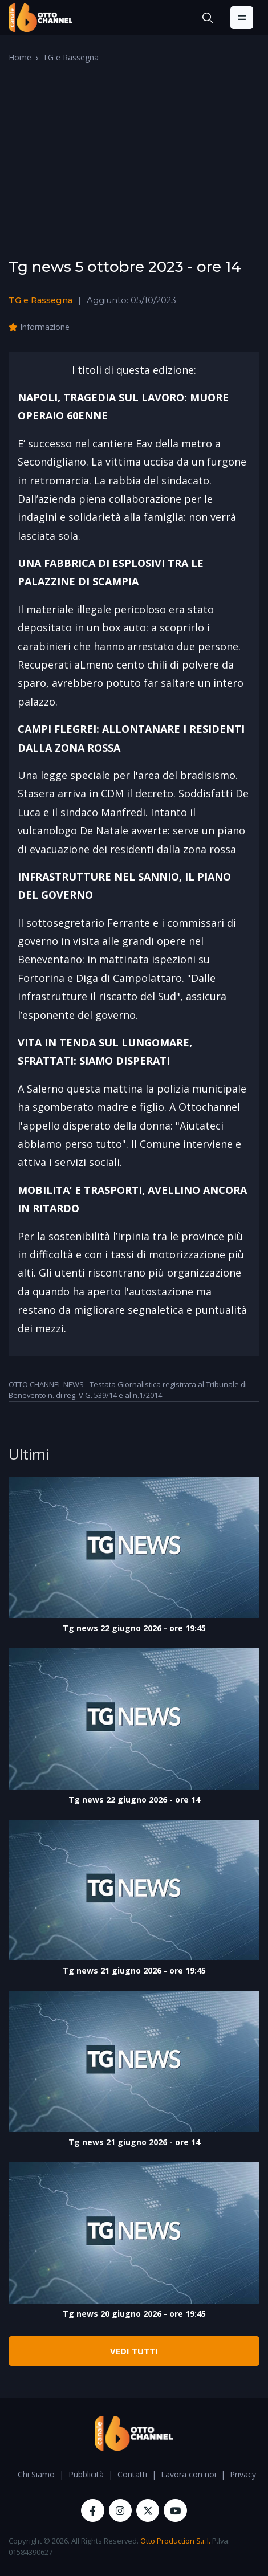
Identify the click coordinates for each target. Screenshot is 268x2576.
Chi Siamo (36, 2474)
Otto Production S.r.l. (175, 2541)
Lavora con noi (188, 2474)
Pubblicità (86, 2474)
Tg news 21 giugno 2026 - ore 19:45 (134, 1970)
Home (20, 57)
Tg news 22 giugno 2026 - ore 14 (134, 1799)
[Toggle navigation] (241, 17)
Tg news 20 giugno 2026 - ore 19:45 (134, 2313)
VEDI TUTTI (134, 2351)
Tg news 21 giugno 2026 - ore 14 (134, 2142)
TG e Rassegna (71, 57)
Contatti (132, 2474)
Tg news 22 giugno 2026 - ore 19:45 (134, 1628)
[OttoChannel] (40, 17)
